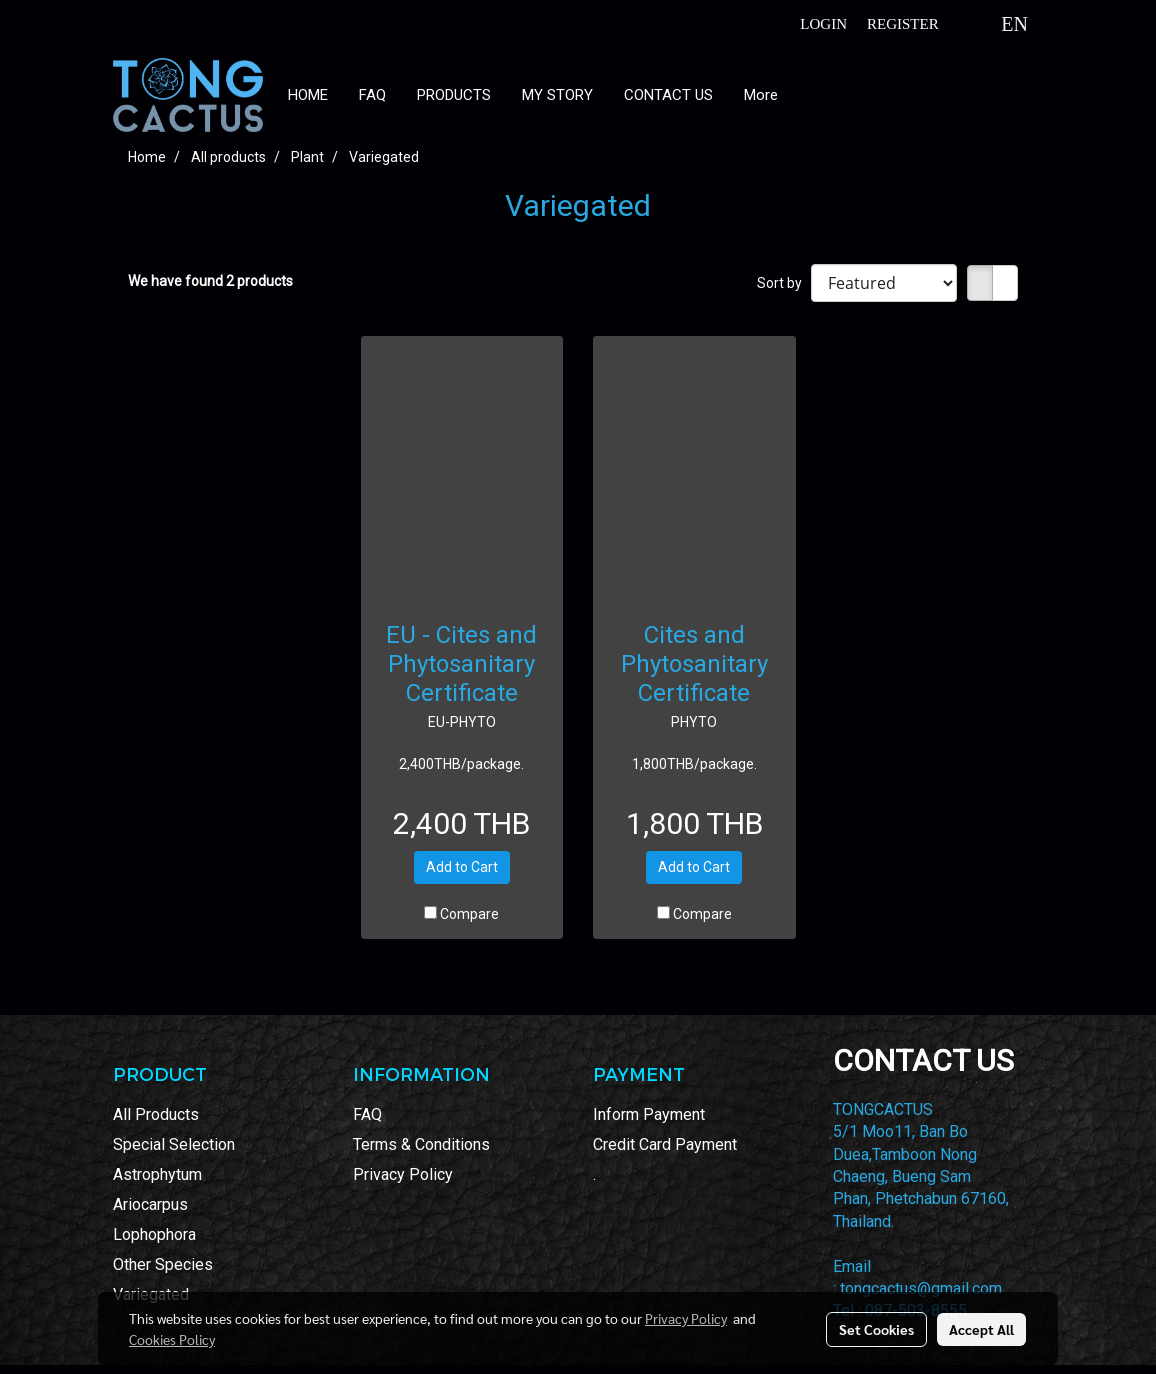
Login (823, 24)
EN (999, 24)
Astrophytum (157, 1174)
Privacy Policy (403, 1174)
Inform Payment (649, 1114)
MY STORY (557, 95)
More (761, 95)
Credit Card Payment (665, 1144)
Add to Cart (462, 867)
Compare (469, 914)
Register (903, 24)
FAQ (372, 95)
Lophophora (154, 1234)
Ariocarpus (150, 1204)
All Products (156, 1114)
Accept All (981, 1329)
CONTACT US (668, 95)
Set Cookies (876, 1329)
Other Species (163, 1264)
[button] (811, 95)
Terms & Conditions (421, 1144)
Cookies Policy (172, 1339)
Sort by (784, 283)
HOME (308, 95)
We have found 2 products (210, 281)
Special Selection (174, 1144)
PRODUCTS (454, 95)
